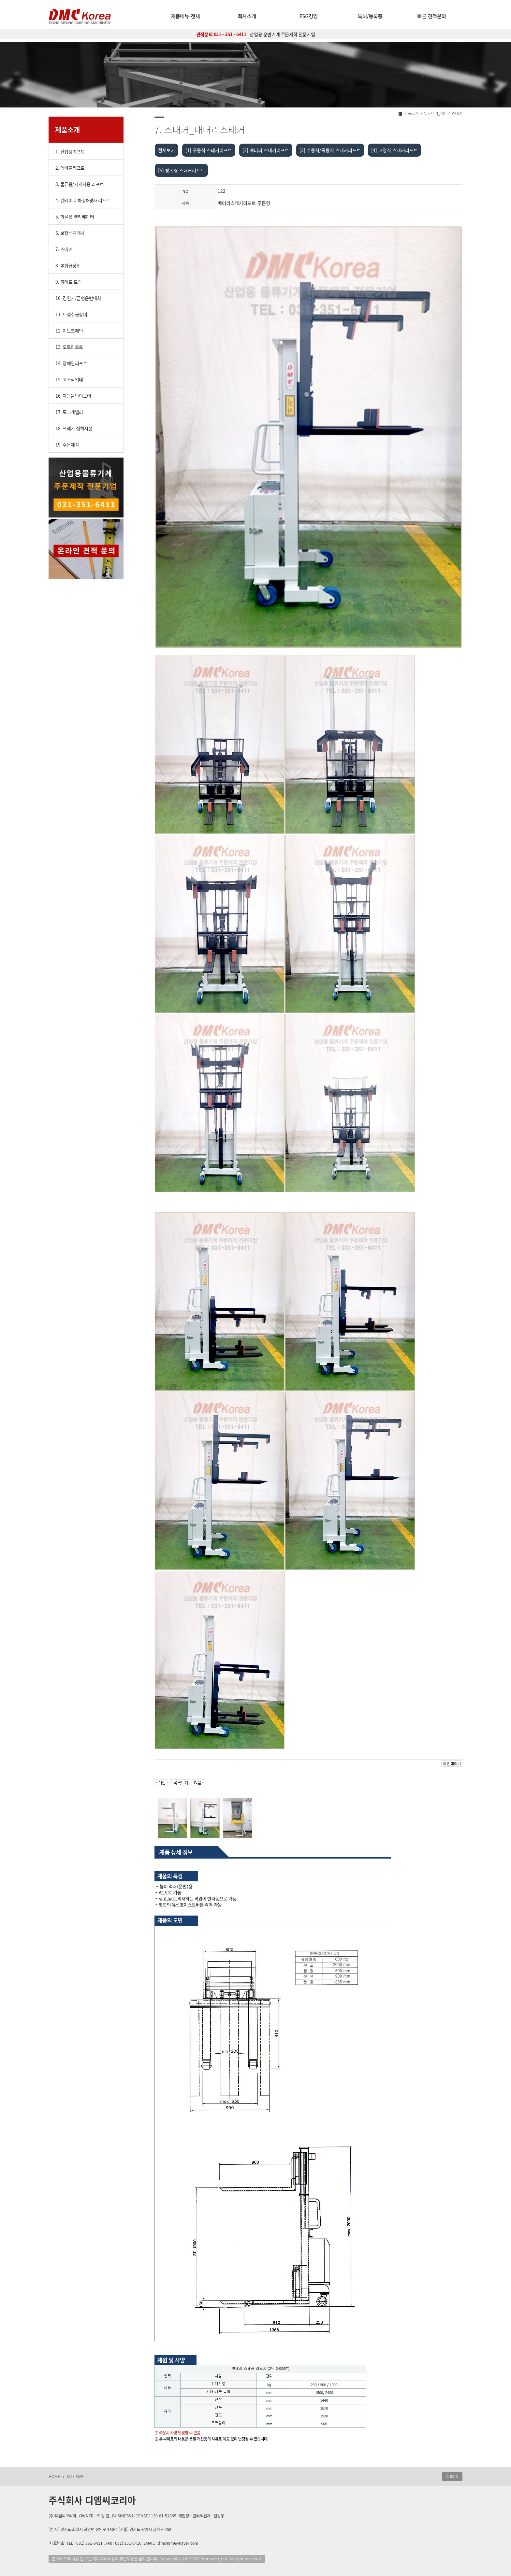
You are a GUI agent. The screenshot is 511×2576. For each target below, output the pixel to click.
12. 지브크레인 (69, 330)
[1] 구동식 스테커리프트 (208, 150)
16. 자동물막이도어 (73, 395)
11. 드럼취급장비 (71, 314)
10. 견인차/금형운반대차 (78, 298)
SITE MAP (75, 2476)
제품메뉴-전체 (185, 16)
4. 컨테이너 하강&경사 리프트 (82, 200)
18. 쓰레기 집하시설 (73, 428)
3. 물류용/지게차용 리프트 (79, 184)
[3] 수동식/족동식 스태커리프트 (330, 150)
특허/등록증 (370, 16)
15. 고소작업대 (69, 379)
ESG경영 (308, 16)
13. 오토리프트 (69, 347)
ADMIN (452, 2476)
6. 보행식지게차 (70, 233)
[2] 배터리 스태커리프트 (265, 150)
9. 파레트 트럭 (68, 281)
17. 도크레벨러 (69, 412)
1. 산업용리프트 (70, 151)
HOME (54, 2476)
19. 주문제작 (67, 444)
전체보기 (166, 150)
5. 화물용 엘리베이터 (74, 216)
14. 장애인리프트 (71, 363)
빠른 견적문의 (431, 16)
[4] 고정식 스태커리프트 (394, 150)
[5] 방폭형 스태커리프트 (181, 170)
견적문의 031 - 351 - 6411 (221, 34)
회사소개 (247, 16)
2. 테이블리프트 (70, 167)
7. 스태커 (63, 249)
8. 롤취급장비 (67, 265)
